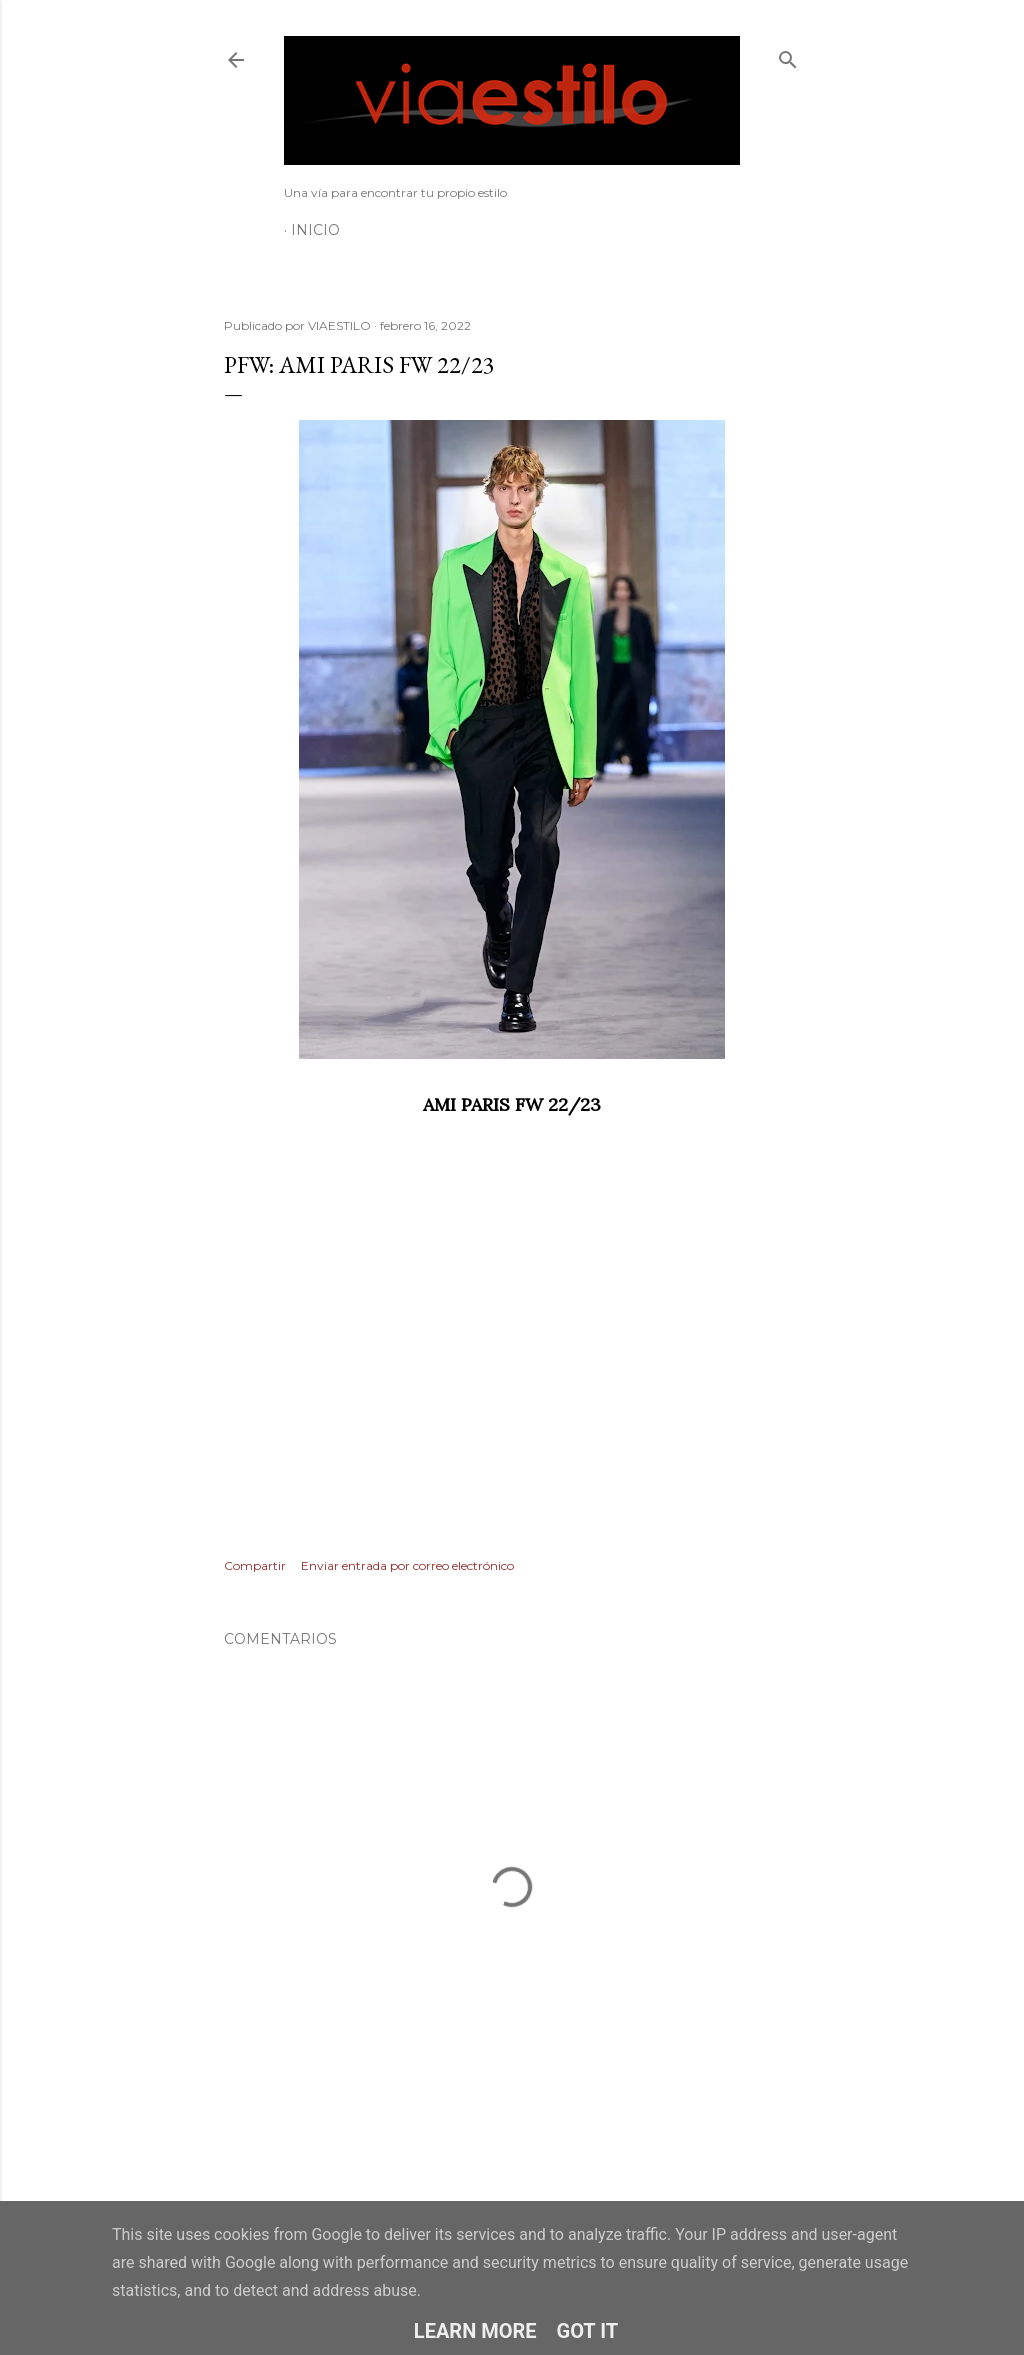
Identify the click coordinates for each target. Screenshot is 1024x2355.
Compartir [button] (255, 1565)
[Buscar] (788, 55)
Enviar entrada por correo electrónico (407, 1565)
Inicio (315, 230)
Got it (588, 2331)
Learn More (475, 2331)
